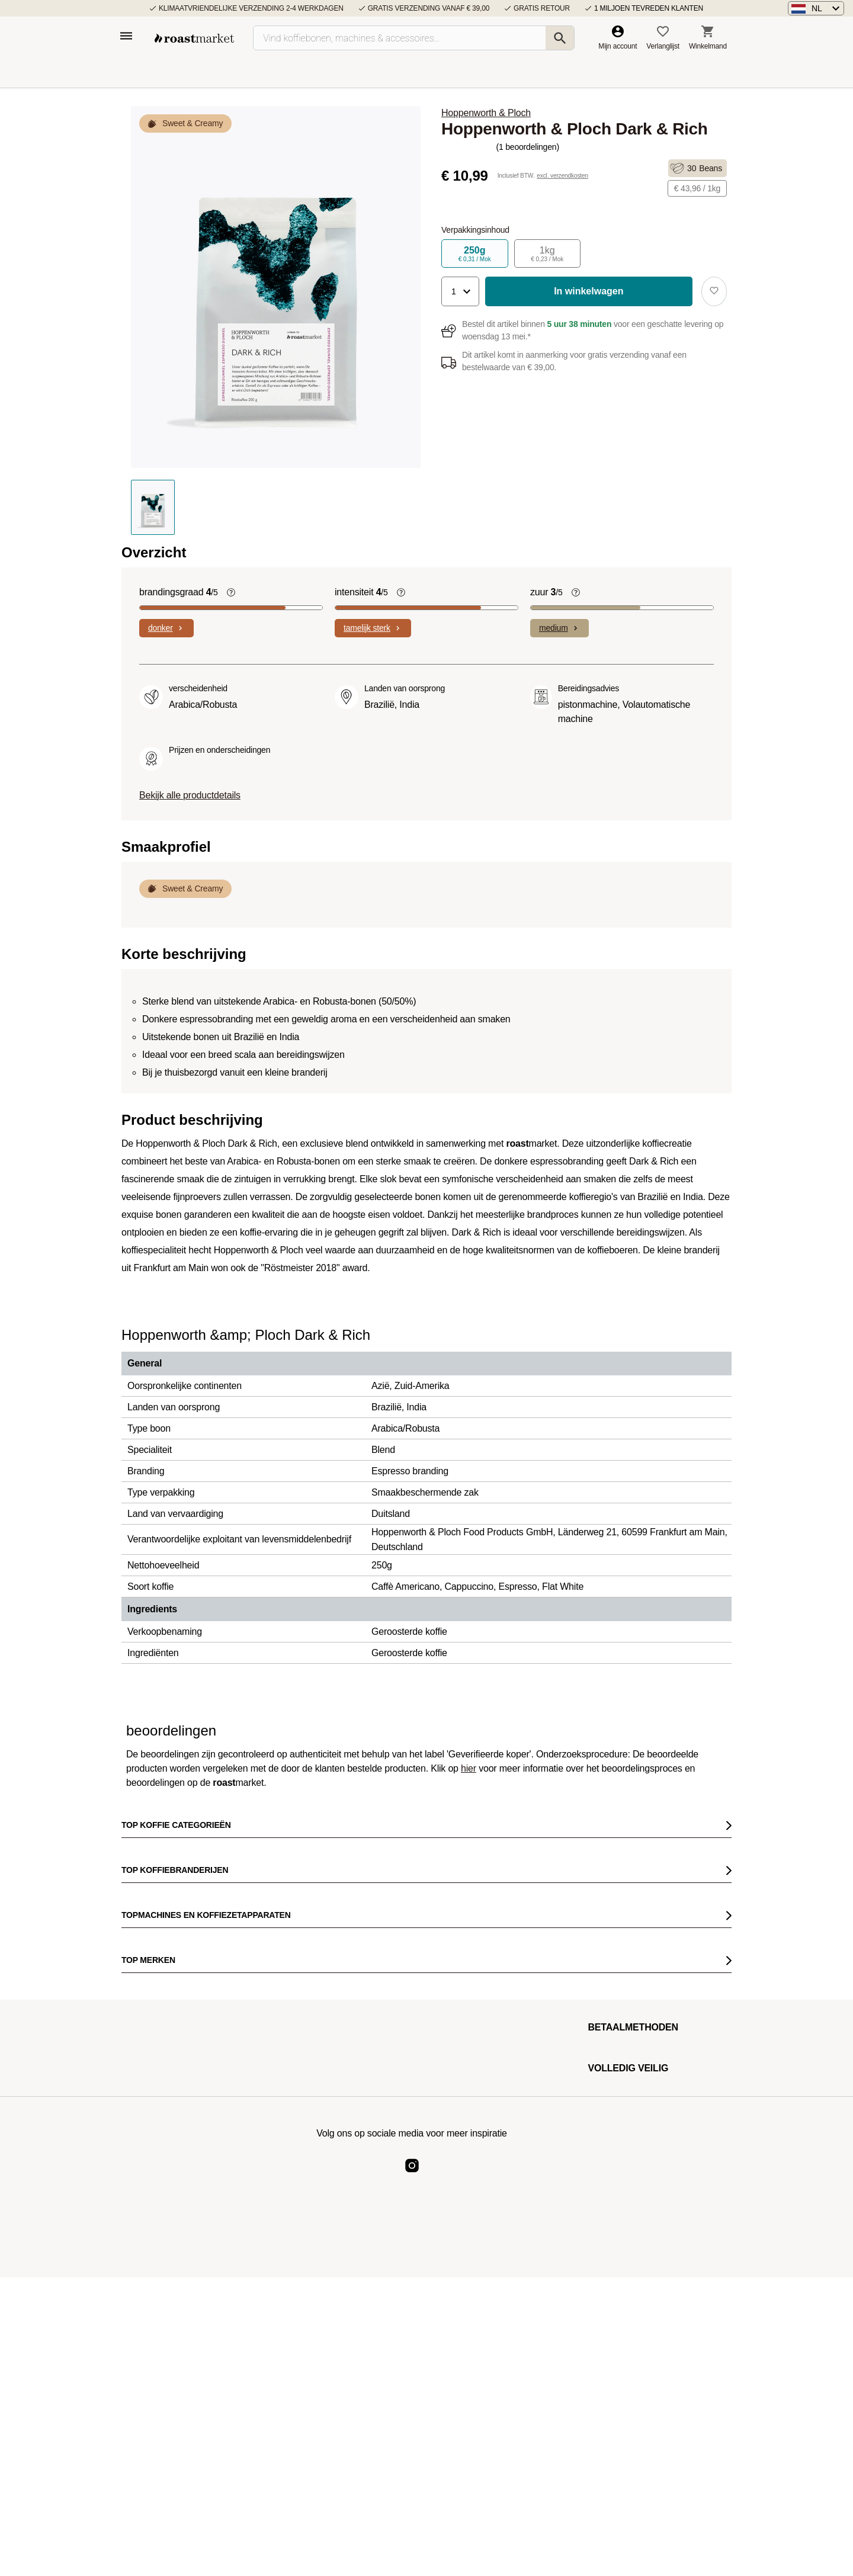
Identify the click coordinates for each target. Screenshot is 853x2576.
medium (559, 628)
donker (166, 628)
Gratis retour (542, 8)
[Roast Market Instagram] (412, 2175)
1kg (548, 253)
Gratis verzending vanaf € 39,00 (428, 8)
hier (468, 1768)
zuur (546, 592)
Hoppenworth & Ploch (486, 113)
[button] (816, 8)
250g (475, 253)
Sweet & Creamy (192, 123)
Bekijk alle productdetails (189, 795)
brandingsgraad (178, 592)
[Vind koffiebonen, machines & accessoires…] (414, 38)
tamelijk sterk (373, 628)
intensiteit (361, 592)
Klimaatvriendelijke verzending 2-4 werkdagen (251, 8)
